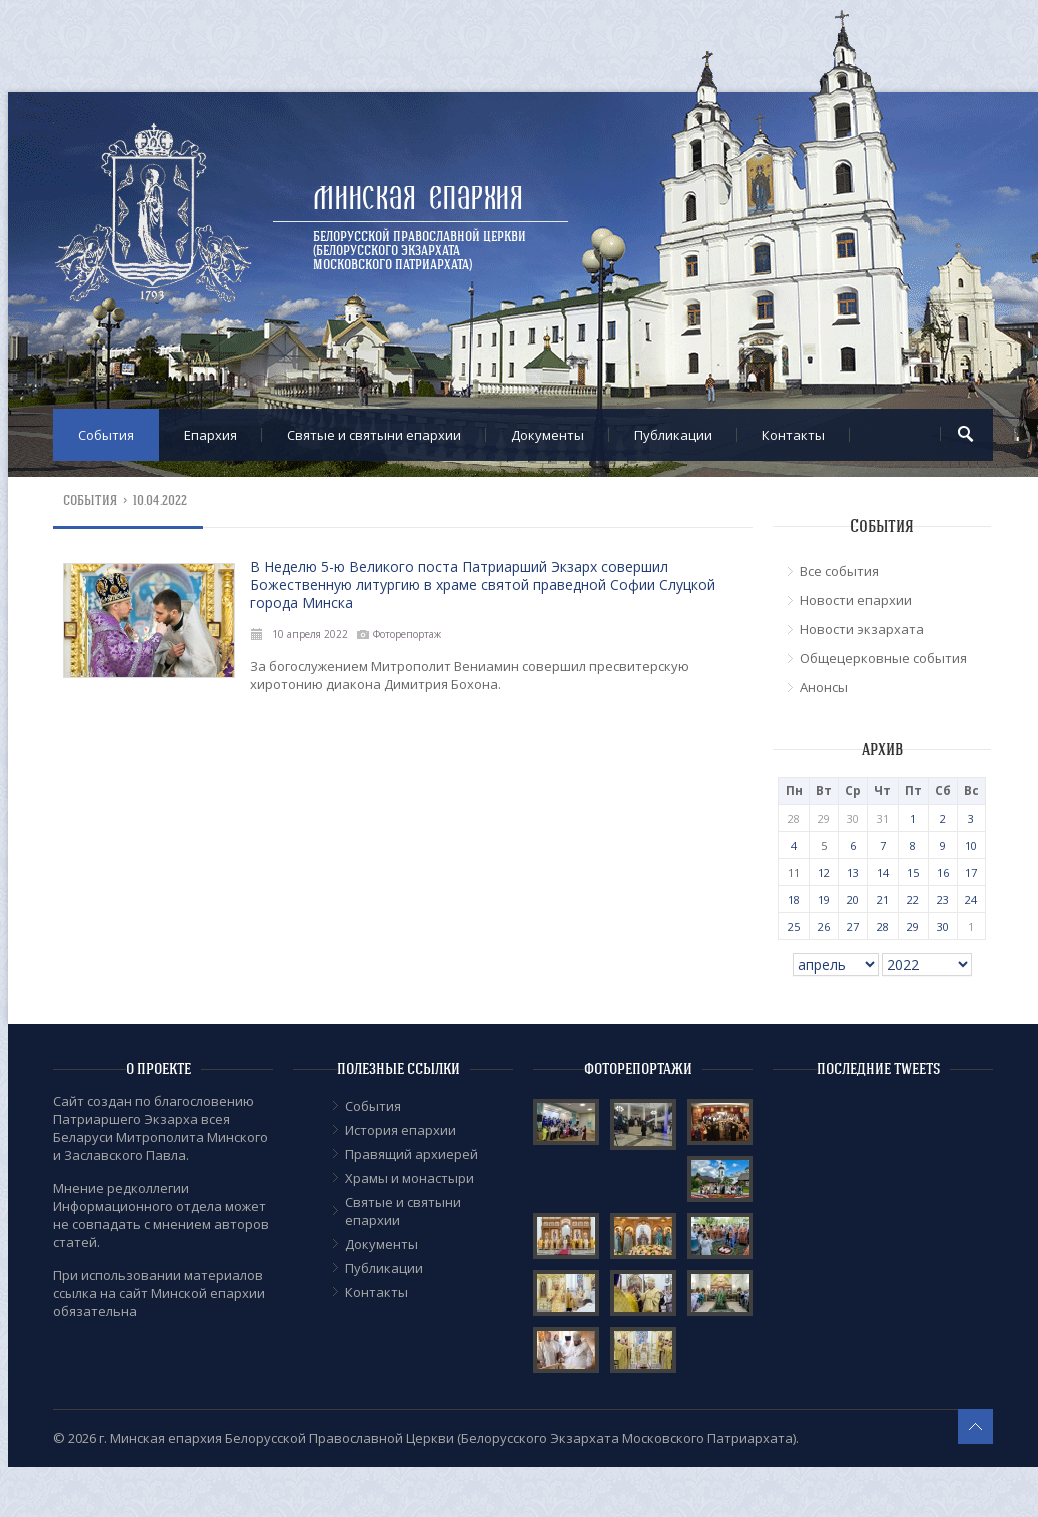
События (106, 435)
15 (913, 872)
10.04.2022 (160, 500)
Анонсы (824, 687)
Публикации (673, 435)
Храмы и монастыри (409, 1178)
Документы (547, 435)
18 (794, 899)
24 (971, 899)
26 (824, 926)
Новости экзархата (862, 629)
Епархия (210, 435)
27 (853, 926)
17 (971, 872)
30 (943, 926)
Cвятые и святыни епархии (374, 435)
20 (853, 899)
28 (883, 926)
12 (824, 872)
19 (824, 899)
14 (883, 872)
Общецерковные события (883, 658)
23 (943, 899)
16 (943, 872)
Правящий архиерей (411, 1154)
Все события (839, 571)
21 (883, 899)
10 (971, 845)
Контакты (793, 435)
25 (794, 926)
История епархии (400, 1130)
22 (913, 899)
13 (853, 872)
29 (913, 926)
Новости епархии (856, 600)
